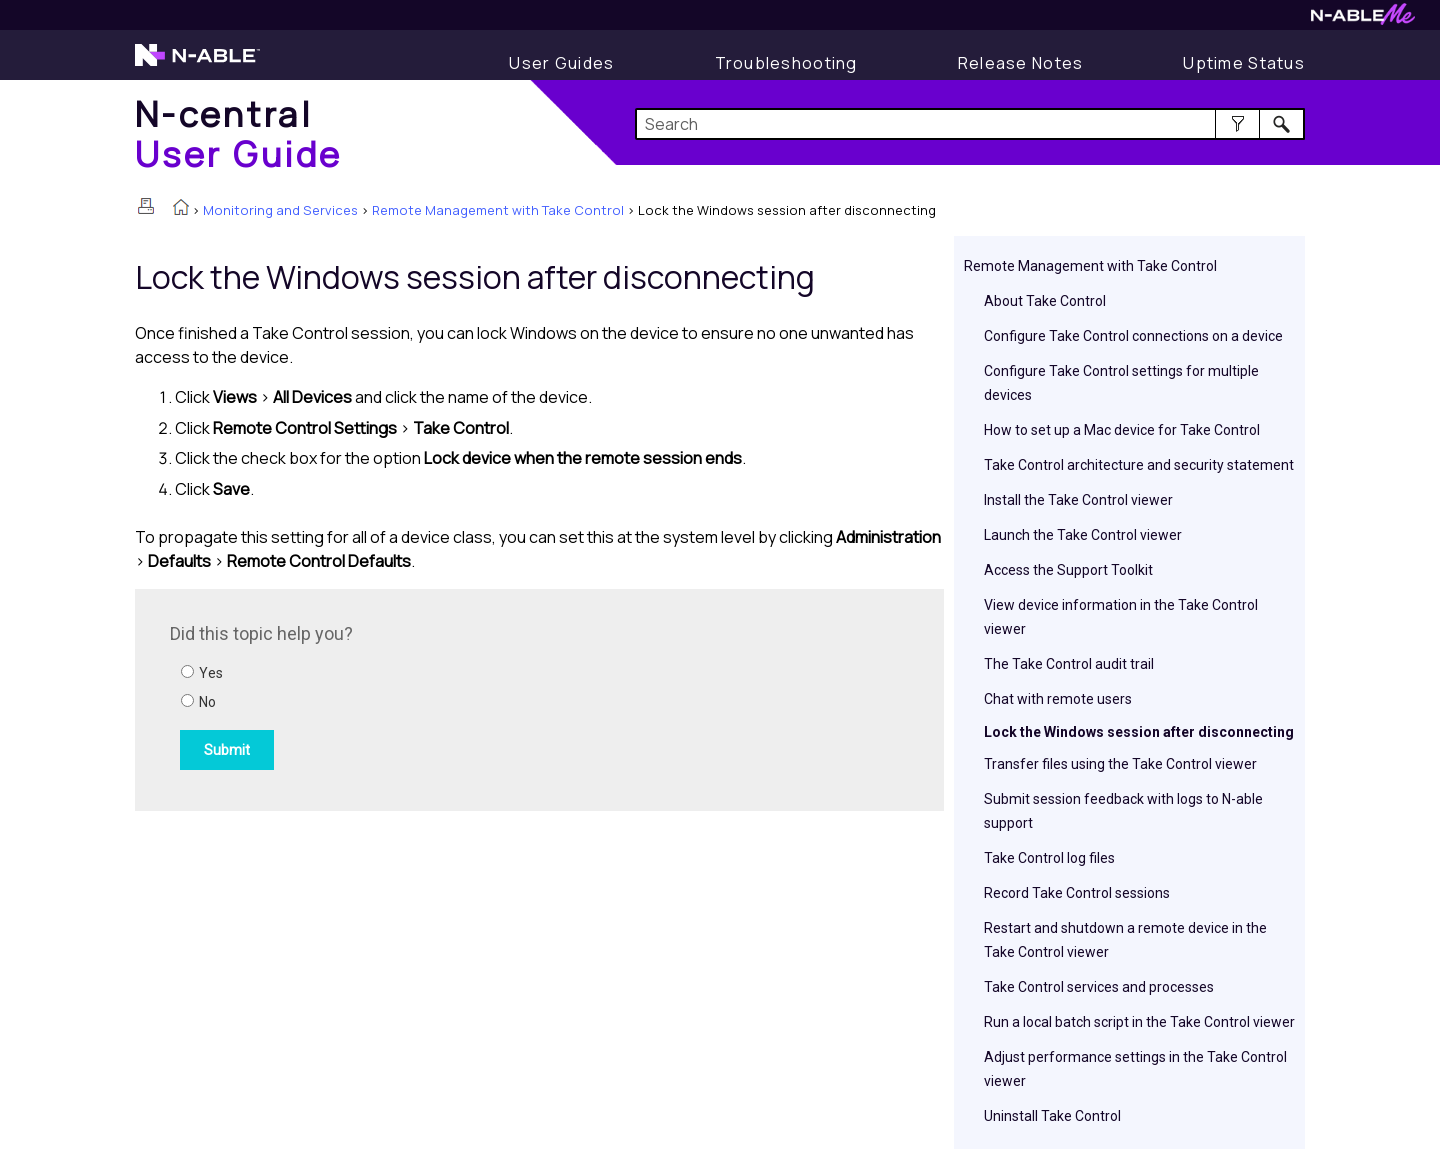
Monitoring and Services (280, 210)
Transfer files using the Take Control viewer (1120, 764)
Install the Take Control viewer (1078, 500)
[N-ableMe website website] (1363, 19)
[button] (1237, 124)
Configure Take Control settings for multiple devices (1121, 383)
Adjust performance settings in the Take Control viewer (1135, 1069)
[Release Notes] (1021, 63)
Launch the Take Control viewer (1083, 535)
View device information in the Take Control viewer (1121, 617)
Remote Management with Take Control (498, 210)
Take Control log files (1049, 858)
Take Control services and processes (1099, 987)
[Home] (239, 133)
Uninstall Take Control (1052, 1116)
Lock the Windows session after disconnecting (1139, 732)
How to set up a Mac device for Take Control (1122, 430)
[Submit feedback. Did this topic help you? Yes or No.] (440, 697)
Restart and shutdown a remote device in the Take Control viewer (1125, 940)
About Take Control (1045, 301)
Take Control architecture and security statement (1139, 465)
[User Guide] (561, 63)
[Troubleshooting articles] (786, 63)
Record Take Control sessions (1077, 893)
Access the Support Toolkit (1068, 570)
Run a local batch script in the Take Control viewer (1139, 1022)
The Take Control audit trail (1069, 664)
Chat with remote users (1058, 699)
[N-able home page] (197, 64)
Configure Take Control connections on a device (1133, 336)
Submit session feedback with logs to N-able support (1123, 811)
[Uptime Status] (1244, 63)
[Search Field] (970, 124)
